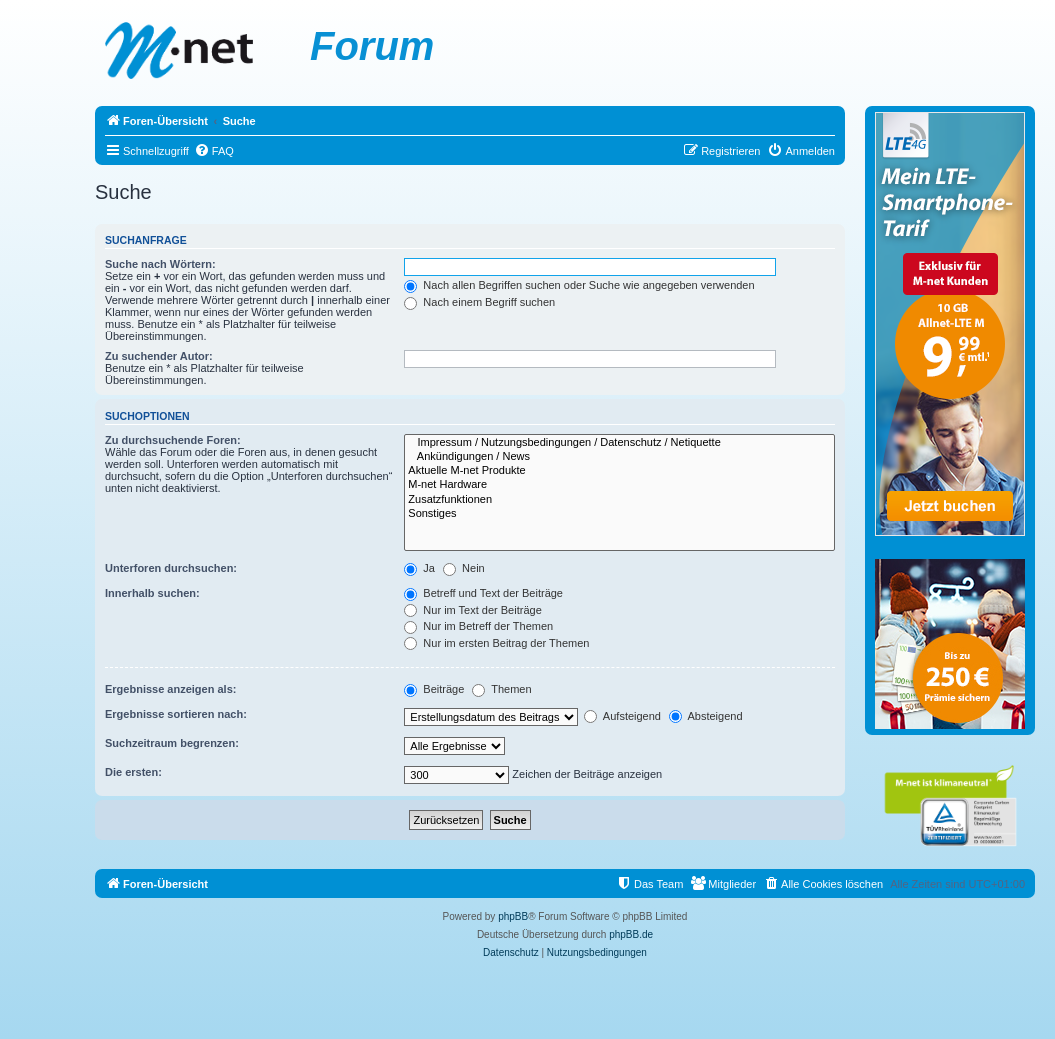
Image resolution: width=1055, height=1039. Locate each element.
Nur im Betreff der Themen (478, 626)
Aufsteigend (622, 716)
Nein (464, 568)
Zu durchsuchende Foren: (173, 440)
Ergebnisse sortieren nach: (176, 714)
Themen (501, 689)
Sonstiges (619, 514)
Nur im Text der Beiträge (472, 610)
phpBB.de (631, 934)
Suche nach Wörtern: (160, 264)
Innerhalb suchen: (152, 593)
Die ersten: (133, 772)
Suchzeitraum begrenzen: (172, 743)
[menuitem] (214, 151)
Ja (419, 568)
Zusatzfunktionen (619, 500)
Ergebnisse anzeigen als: (170, 689)
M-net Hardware (619, 485)
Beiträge (434, 689)
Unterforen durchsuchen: (171, 568)
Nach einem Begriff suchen (479, 302)
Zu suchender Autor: (159, 356)
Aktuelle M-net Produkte (619, 471)
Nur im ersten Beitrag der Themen (496, 643)
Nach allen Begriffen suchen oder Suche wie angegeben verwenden (579, 285)
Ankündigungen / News (619, 457)
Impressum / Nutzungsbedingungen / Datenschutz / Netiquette (619, 443)
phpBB (513, 916)
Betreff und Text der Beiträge (483, 593)
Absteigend (706, 716)
